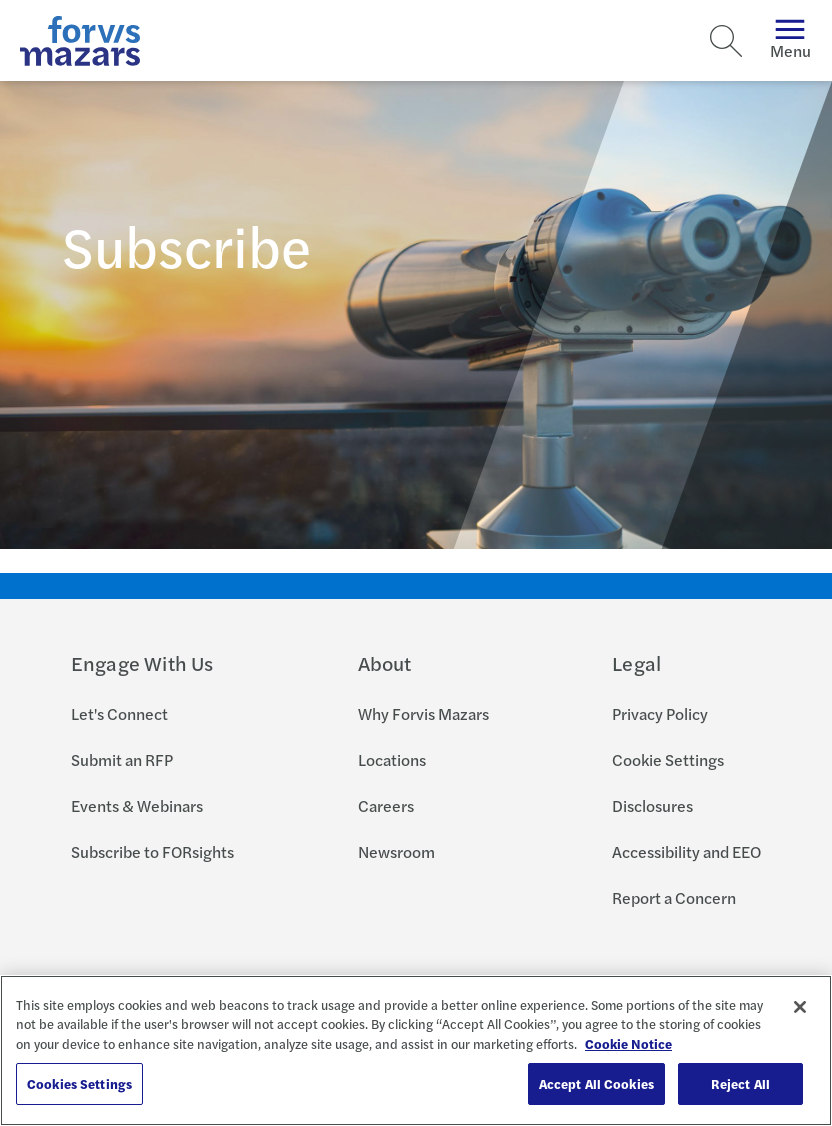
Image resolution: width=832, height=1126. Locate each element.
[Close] (800, 1007)
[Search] (726, 41)
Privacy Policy (660, 713)
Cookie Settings (668, 759)
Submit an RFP (122, 759)
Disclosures (652, 805)
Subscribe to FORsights (152, 851)
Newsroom (396, 851)
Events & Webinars (137, 805)
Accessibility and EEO (686, 851)
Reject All (740, 1083)
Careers (386, 805)
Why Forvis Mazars (423, 713)
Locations (392, 759)
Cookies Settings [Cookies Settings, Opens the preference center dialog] (79, 1083)
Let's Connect (119, 713)
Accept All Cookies (596, 1083)
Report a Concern (674, 897)
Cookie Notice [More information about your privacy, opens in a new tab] (628, 1043)
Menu (790, 40)
